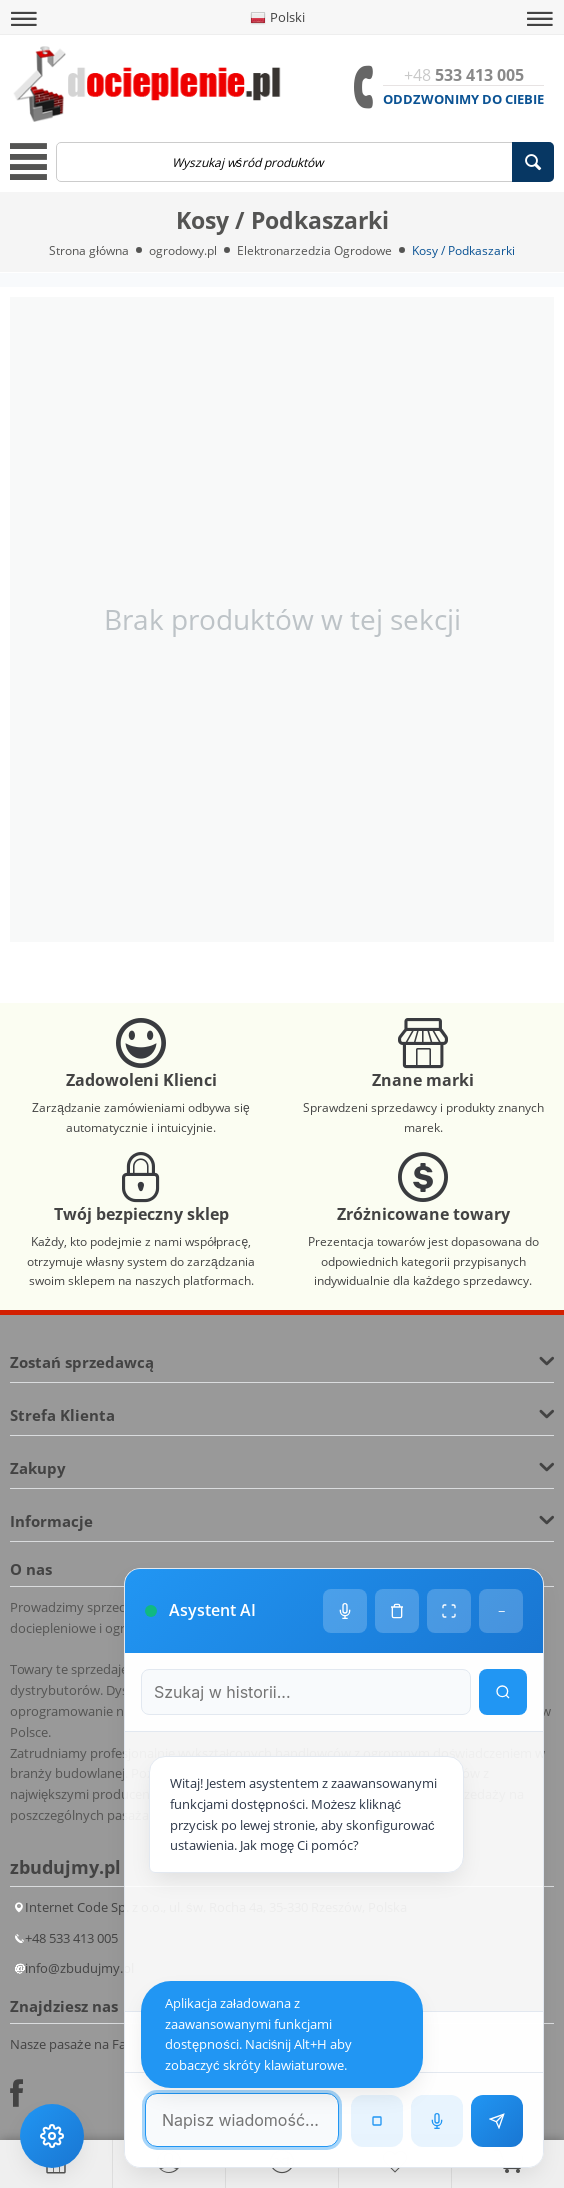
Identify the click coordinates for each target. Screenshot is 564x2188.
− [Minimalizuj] (501, 1611)
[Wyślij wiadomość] (497, 2121)
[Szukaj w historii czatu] (306, 1692)
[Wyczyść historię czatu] (397, 1611)
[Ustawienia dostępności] (52, 2136)
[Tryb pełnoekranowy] (449, 1611)
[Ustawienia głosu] (345, 1611)
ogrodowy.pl (183, 250)
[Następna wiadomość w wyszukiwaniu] (370, 2042)
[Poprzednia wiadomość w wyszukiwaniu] (299, 2042)
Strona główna (89, 250)
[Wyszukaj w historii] (503, 1692)
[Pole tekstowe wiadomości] (242, 2120)
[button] (24, 19)
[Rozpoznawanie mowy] (437, 2121)
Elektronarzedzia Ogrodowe (314, 250)
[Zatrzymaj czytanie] (377, 2121)
